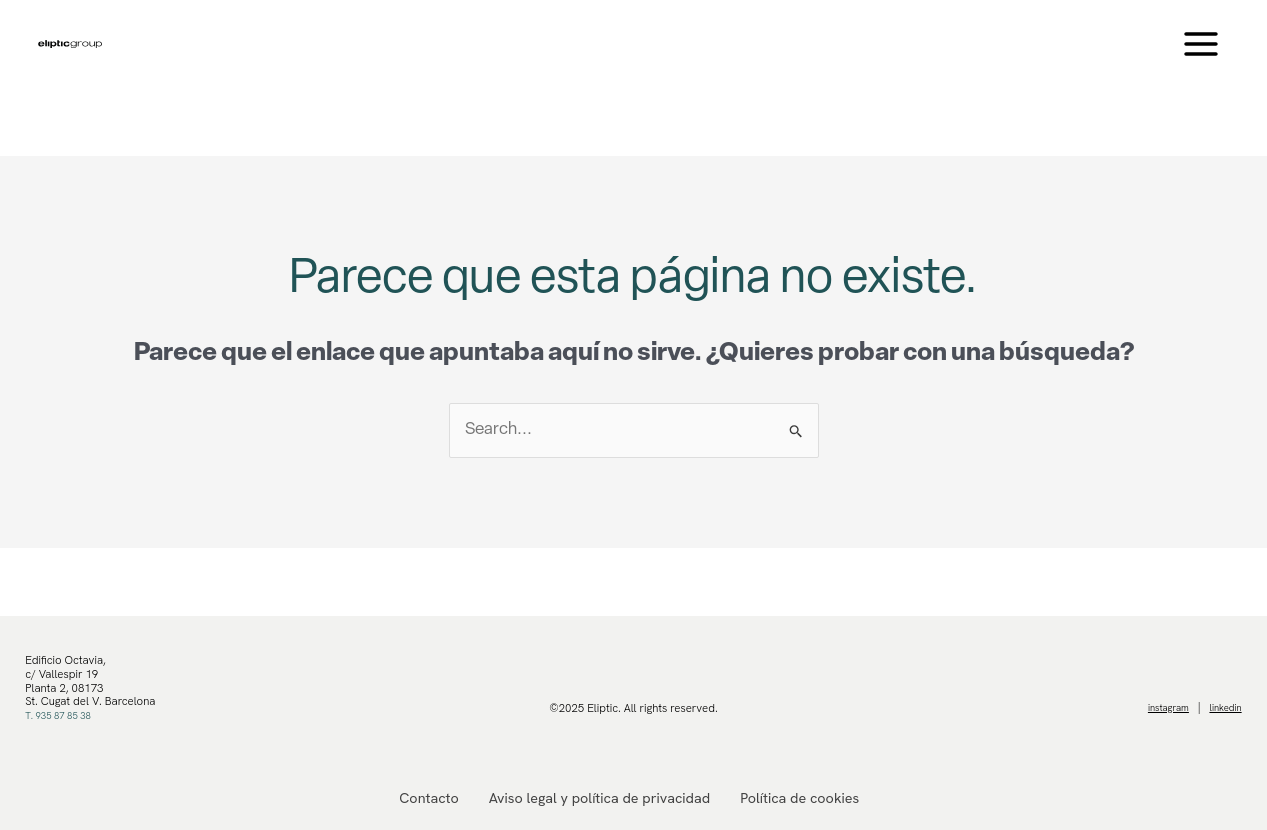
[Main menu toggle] (1202, 44)
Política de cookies (796, 798)
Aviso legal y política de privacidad (600, 798)
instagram (1157, 708)
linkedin (1222, 708)
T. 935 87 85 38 (64, 715)
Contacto (433, 798)
